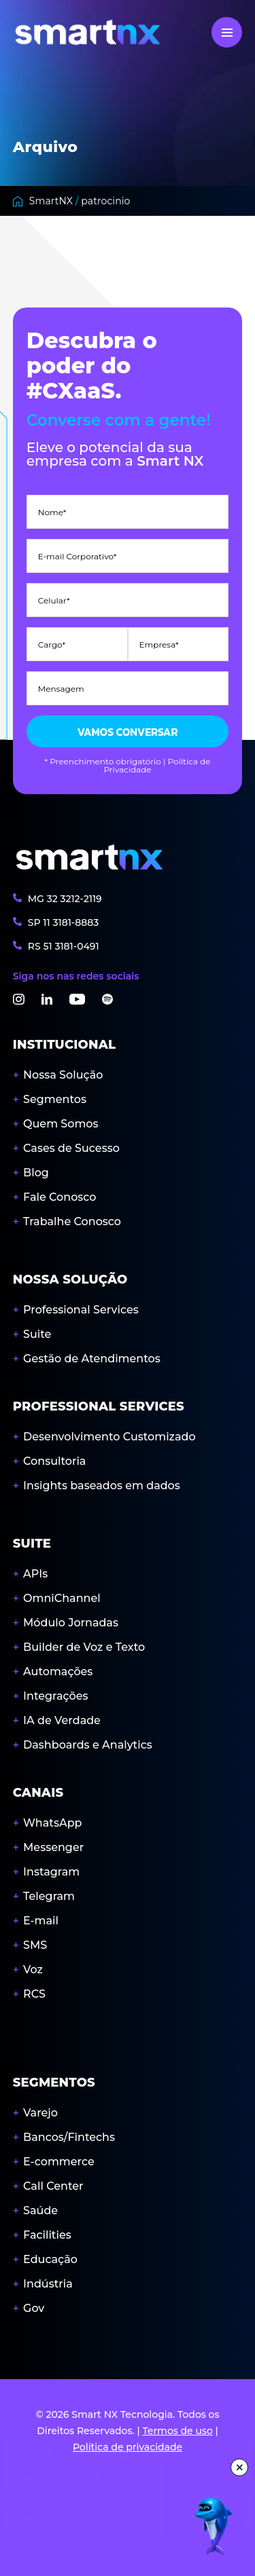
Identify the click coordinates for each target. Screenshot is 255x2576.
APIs (35, 1573)
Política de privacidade (127, 2447)
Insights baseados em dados (101, 1485)
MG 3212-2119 (65, 898)
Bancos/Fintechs (69, 2137)
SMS (35, 1945)
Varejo (40, 2112)
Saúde (40, 2210)
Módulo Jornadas (70, 1622)
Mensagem (61, 689)
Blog (36, 1172)
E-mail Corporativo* (77, 557)
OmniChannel (62, 1598)
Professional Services (81, 1309)
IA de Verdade (62, 1720)
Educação (50, 2259)
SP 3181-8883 (63, 922)
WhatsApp (52, 1822)
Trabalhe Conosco (72, 1221)
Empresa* (159, 645)
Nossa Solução (63, 1074)
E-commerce (59, 2161)
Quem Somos (60, 1123)
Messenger (53, 1847)
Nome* (52, 512)
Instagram (51, 1871)
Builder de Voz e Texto (84, 1647)
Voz (33, 1969)
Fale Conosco (59, 1197)
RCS (34, 1993)
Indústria (48, 2283)
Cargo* (51, 645)
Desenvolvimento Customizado (109, 1436)
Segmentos (54, 1099)
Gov (33, 2308)
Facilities (47, 2234)
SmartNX (51, 201)
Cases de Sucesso (71, 1148)
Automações (57, 1671)
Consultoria (54, 1461)
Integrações (55, 1696)
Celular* (54, 601)
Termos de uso (177, 2431)
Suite (37, 1334)
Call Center (53, 2186)
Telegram (49, 1896)
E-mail (40, 1920)
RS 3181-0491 (63, 946)
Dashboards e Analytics (87, 1744)
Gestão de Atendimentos (91, 1358)
